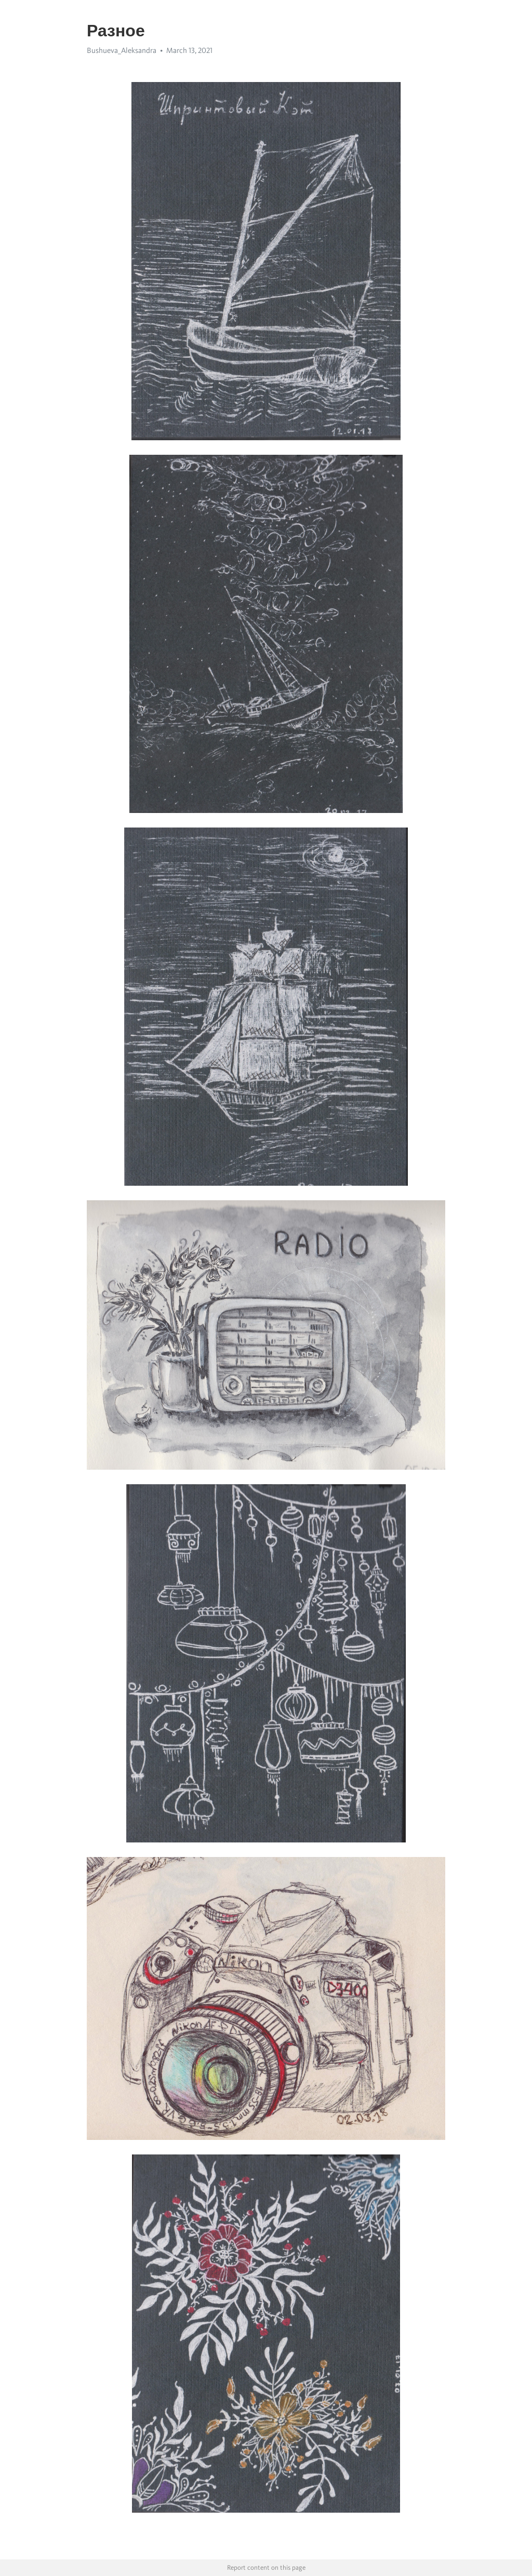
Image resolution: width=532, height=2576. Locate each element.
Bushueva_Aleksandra (121, 50)
